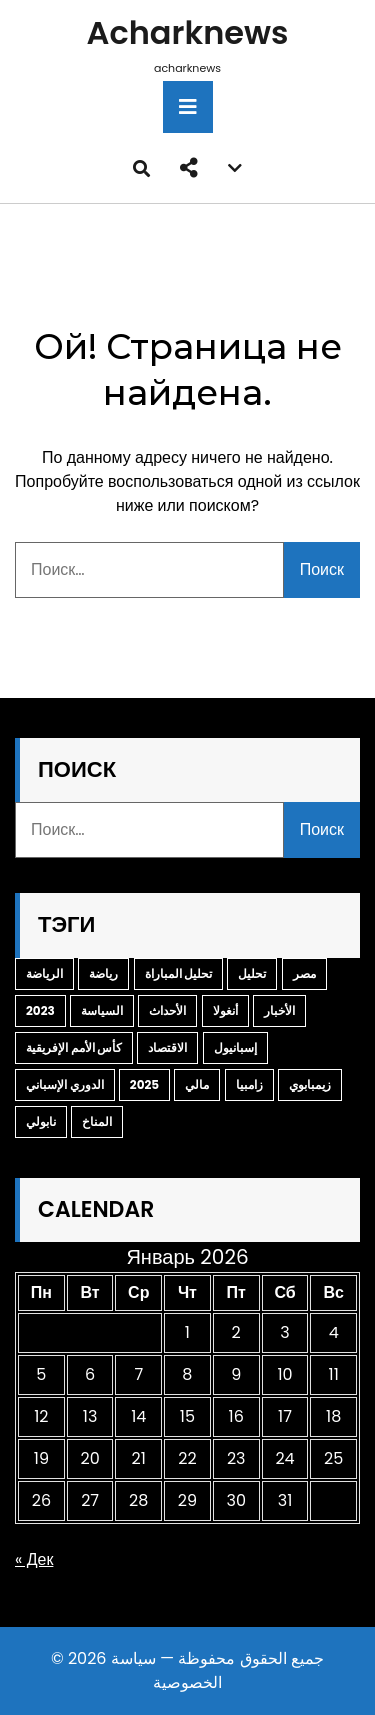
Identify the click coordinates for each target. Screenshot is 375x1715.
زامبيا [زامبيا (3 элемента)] (249, 1084)
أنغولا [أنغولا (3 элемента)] (225, 1010)
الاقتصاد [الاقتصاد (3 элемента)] (167, 1047)
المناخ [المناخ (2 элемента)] (97, 1121)
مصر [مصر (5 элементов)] (304, 973)
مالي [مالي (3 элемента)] (197, 1084)
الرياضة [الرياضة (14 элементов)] (44, 973)
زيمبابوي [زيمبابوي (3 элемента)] (310, 1084)
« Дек (34, 1559)
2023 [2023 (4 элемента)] (40, 1010)
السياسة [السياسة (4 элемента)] (102, 1010)
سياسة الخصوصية (166, 1670)
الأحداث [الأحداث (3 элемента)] (167, 1010)
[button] (189, 168)
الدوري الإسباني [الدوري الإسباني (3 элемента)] (65, 1084)
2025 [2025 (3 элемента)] (144, 1084)
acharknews (188, 32)
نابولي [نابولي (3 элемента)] (41, 1121)
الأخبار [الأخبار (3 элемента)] (279, 1010)
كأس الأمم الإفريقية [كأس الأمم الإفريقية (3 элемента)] (74, 1047)
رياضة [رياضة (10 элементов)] (103, 973)
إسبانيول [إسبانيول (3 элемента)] (235, 1047)
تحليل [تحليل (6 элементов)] (252, 973)
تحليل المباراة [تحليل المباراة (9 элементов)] (179, 973)
